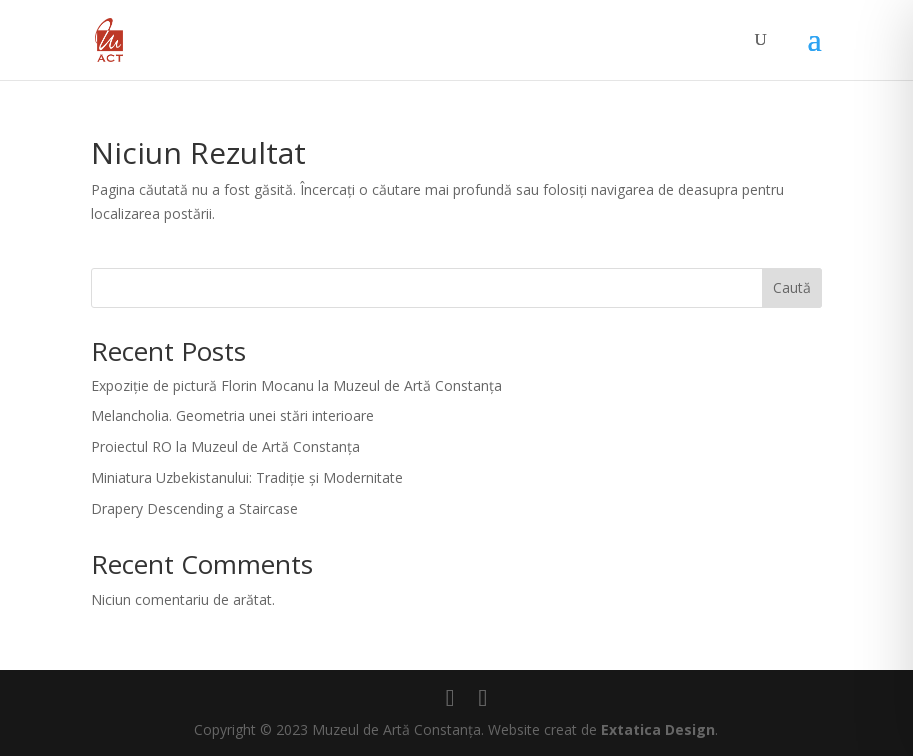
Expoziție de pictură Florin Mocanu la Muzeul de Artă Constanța (296, 385)
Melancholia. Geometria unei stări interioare (232, 415)
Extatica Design (658, 729)
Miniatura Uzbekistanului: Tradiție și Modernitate (247, 477)
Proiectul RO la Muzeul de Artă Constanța (225, 446)
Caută (792, 287)
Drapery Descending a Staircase (194, 508)
